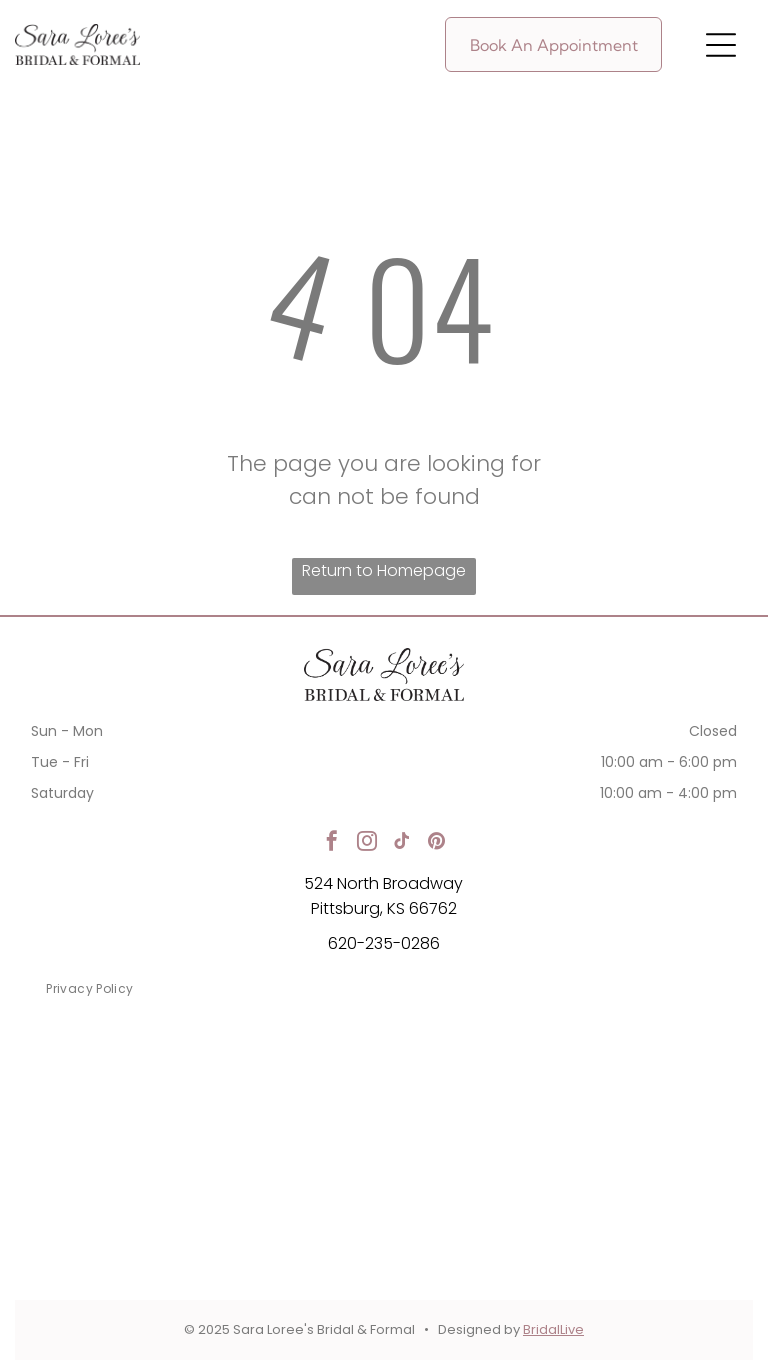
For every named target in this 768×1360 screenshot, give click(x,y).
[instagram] (367, 843)
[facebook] (332, 843)
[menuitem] (89, 989)
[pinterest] (437, 843)
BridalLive (553, 1329)
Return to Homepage (384, 570)
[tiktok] (402, 843)
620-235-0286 (384, 943)
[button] (721, 45)
